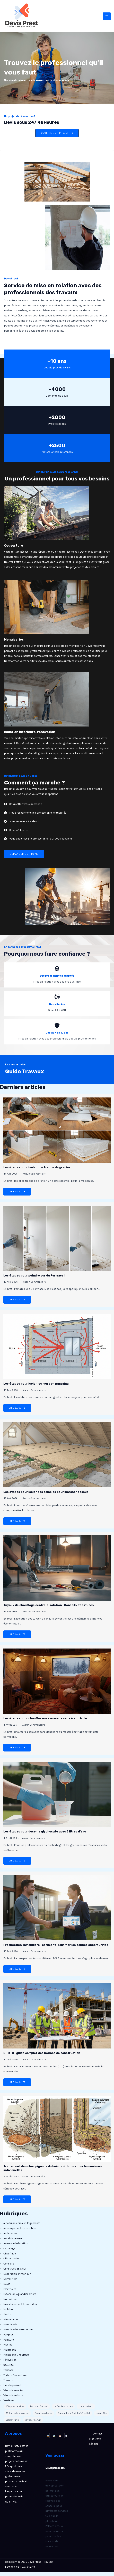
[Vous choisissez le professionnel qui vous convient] (38, 838)
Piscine (7, 2348)
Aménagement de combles (19, 2232)
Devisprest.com (55, 2471)
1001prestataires (15, 2410)
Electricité (9, 2292)
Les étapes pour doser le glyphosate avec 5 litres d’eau (47, 1831)
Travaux (8, 2384)
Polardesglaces (43, 2417)
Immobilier (10, 2303)
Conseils (8, 2267)
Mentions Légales (95, 2445)
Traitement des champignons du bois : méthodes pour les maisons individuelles (56, 2172)
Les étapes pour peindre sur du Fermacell (36, 1275)
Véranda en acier (13, 2394)
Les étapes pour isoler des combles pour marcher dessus (49, 1492)
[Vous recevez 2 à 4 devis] (21, 821)
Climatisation (11, 2262)
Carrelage (9, 2252)
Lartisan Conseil (39, 2410)
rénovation (9, 2363)
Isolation (8, 2313)
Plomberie (9, 2353)
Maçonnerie (10, 2323)
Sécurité (8, 2368)
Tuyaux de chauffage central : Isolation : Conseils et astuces (51, 1605)
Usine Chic (101, 2417)
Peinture (8, 2343)
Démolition (10, 2282)
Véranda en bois (13, 2399)
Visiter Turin (12, 2423)
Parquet (8, 2338)
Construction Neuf (14, 2272)
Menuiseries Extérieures (18, 2333)
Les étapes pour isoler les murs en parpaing (38, 1383)
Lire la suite (17, 1191)
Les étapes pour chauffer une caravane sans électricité (48, 1718)
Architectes (10, 2237)
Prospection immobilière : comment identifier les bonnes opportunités (49, 1947)
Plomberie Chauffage (16, 2358)
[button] (57, 133)
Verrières (8, 2404)
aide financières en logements (21, 2227)
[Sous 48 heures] (16, 830)
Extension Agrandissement (19, 2297)
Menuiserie (10, 2328)
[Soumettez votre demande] (23, 804)
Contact (97, 2437)
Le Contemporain (63, 2410)
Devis (6, 2287)
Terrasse (8, 2373)
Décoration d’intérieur (17, 2277)
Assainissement (13, 2242)
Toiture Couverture (15, 2378)
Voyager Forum (33, 2423)
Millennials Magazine (17, 2417)
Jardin (7, 2318)
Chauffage (9, 2257)
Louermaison (86, 2410)
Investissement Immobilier (20, 2308)
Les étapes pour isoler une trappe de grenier (39, 1167)
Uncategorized (12, 2389)
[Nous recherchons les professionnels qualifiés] (35, 812)
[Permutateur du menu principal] (107, 16)
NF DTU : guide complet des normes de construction (45, 2057)
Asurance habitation (15, 2247)
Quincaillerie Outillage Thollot (74, 2417)
